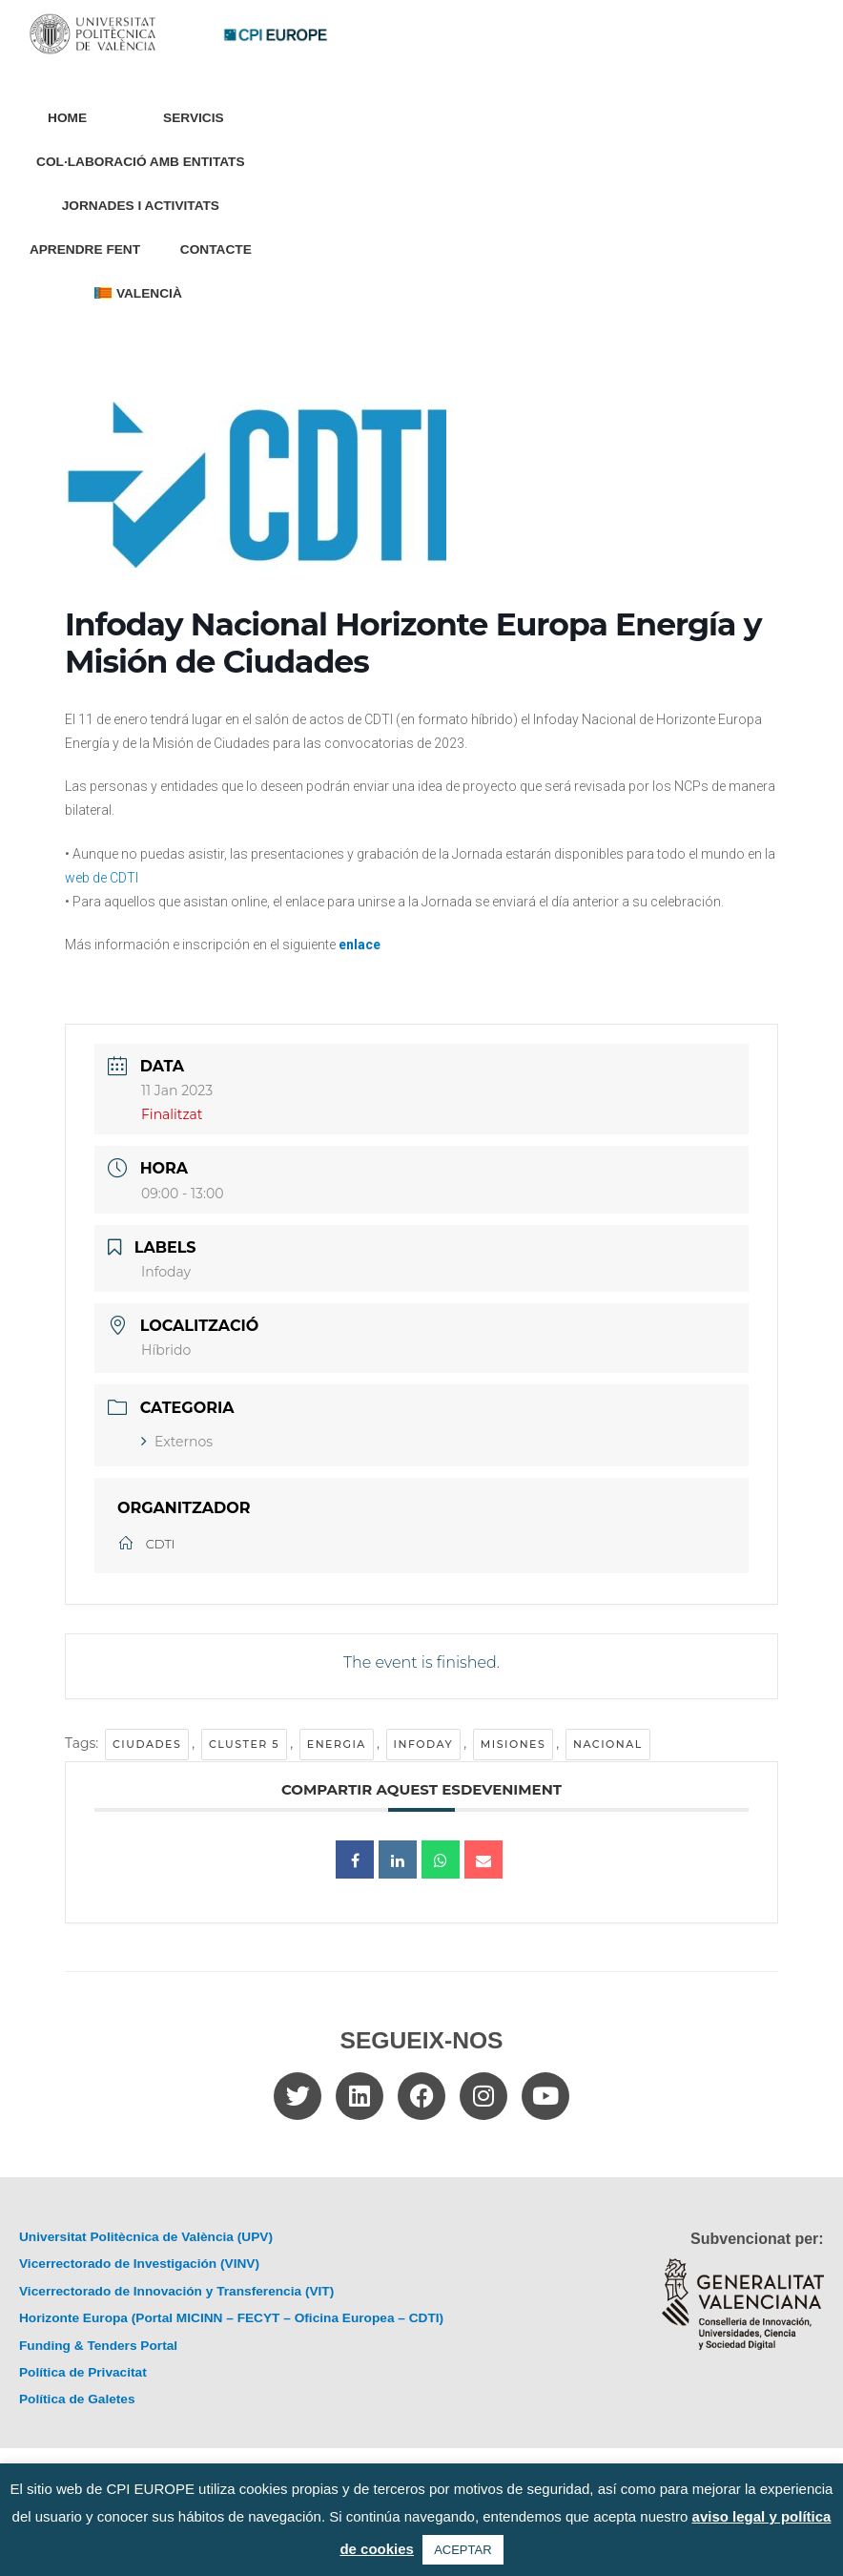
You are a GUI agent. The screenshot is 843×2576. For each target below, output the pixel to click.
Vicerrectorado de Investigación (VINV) (139, 2263)
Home (67, 118)
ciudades (147, 1744)
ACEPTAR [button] (462, 2550)
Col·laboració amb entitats (140, 162)
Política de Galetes (77, 2399)
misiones (513, 1744)
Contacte (216, 249)
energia (336, 1744)
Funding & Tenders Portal (98, 2345)
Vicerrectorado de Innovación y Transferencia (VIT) (176, 2291)
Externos (177, 1441)
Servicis (198, 118)
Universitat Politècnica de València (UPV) (146, 2237)
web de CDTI (101, 877)
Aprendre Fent (85, 249)
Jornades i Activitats (140, 205)
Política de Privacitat (83, 2372)
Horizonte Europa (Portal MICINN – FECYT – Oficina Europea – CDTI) (231, 2318)
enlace (359, 944)
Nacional (608, 1744)
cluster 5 (244, 1744)
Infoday (424, 1744)
